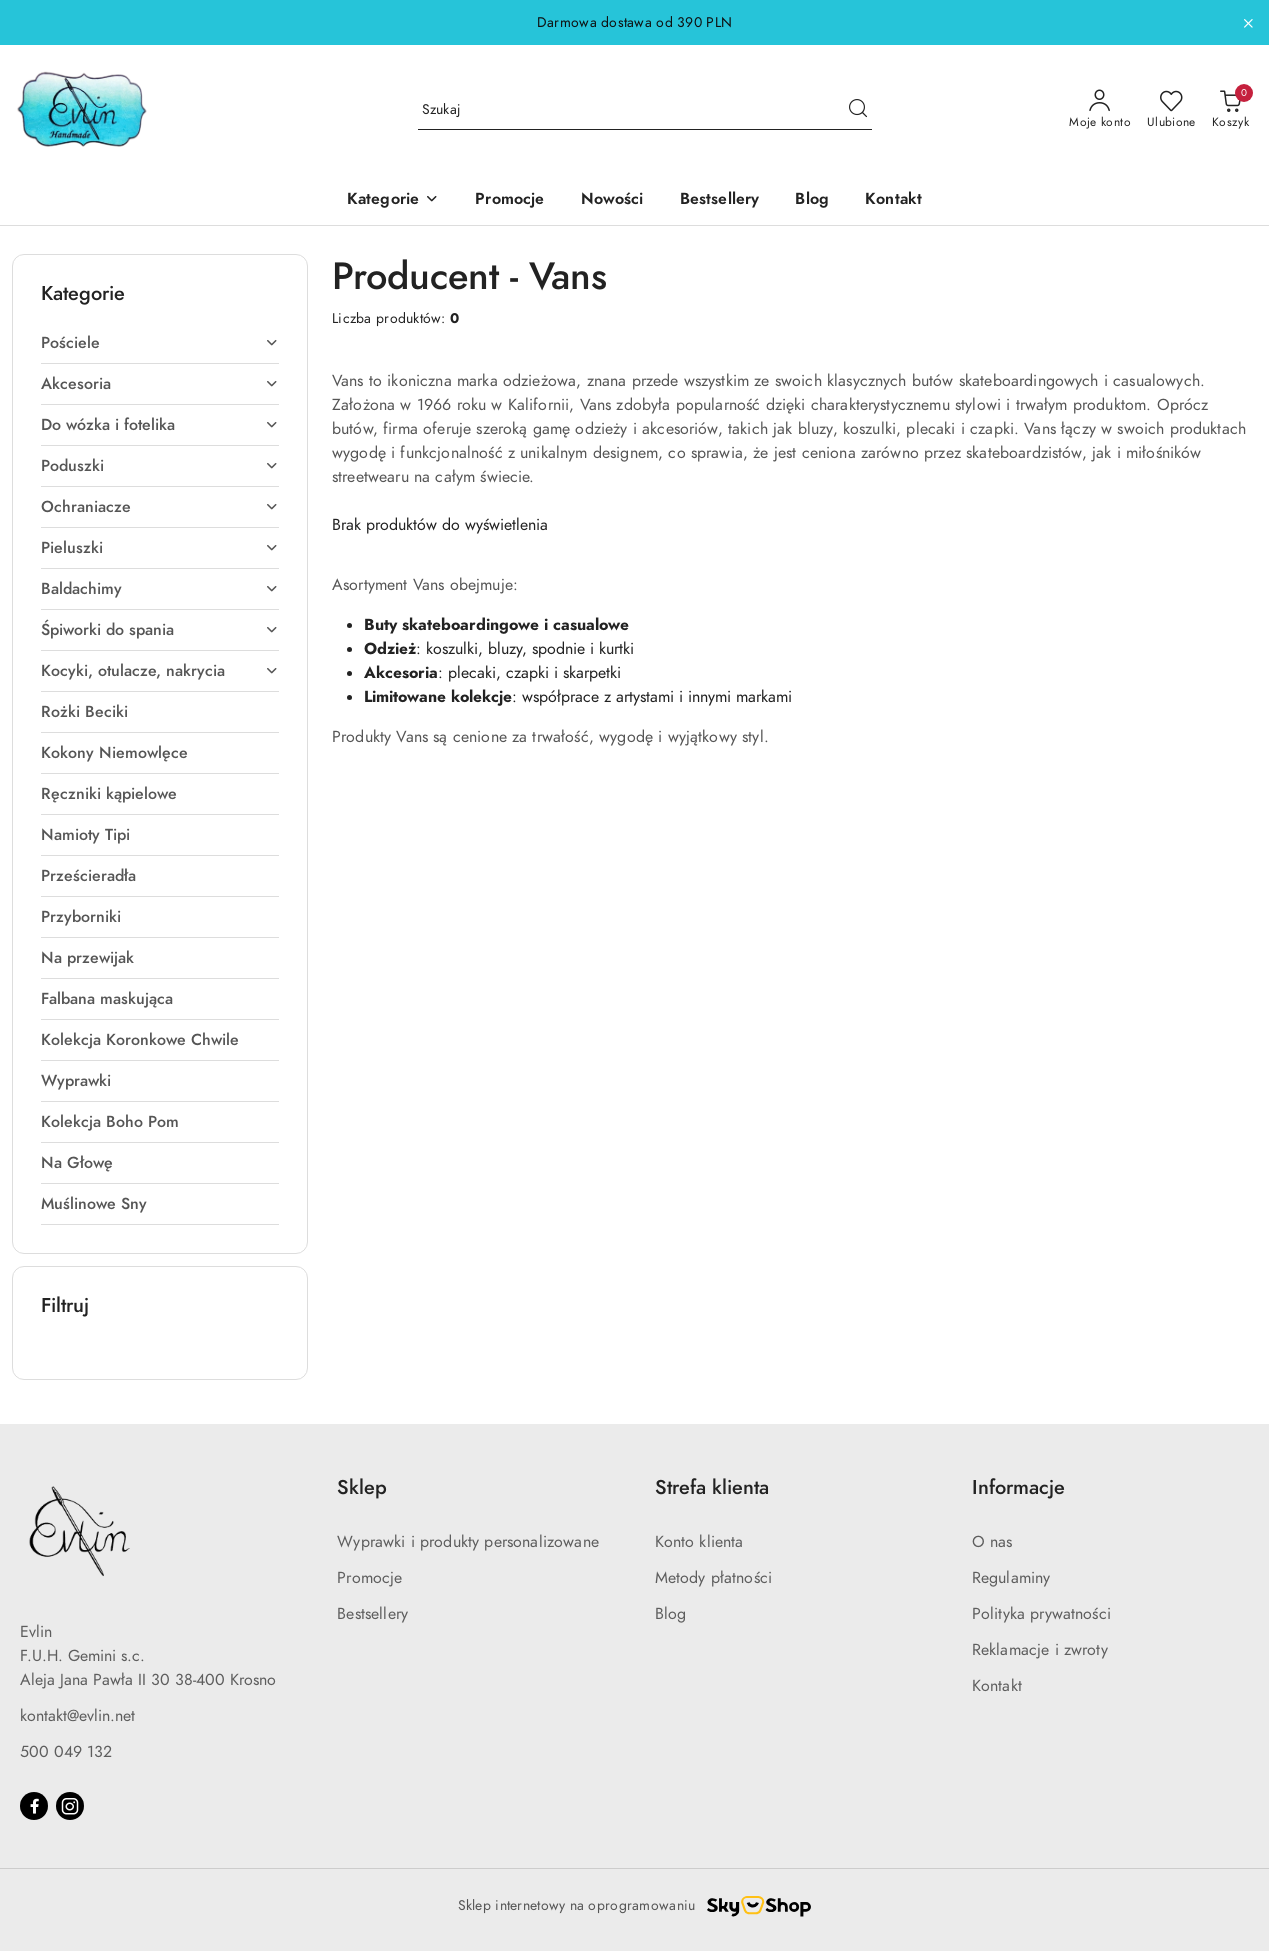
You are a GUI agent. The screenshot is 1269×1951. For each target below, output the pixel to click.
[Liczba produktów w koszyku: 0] (1230, 110)
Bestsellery (372, 1614)
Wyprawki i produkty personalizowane (468, 1542)
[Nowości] (612, 200)
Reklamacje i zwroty (1040, 1650)
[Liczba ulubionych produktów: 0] (1171, 110)
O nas (992, 1542)
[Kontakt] (893, 200)
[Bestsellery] (720, 200)
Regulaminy (1011, 1578)
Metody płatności (714, 1578)
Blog (671, 1614)
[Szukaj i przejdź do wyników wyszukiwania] (858, 110)
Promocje (369, 1578)
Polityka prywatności (1041, 1614)
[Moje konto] (1100, 110)
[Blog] (812, 200)
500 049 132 (66, 1752)
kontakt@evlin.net (77, 1716)
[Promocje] (509, 200)
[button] (393, 200)
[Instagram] (70, 1806)
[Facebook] (34, 1806)
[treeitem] (160, 343)
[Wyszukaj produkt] (645, 109)
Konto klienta (699, 1542)
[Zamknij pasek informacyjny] (1248, 23)
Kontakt (997, 1686)
